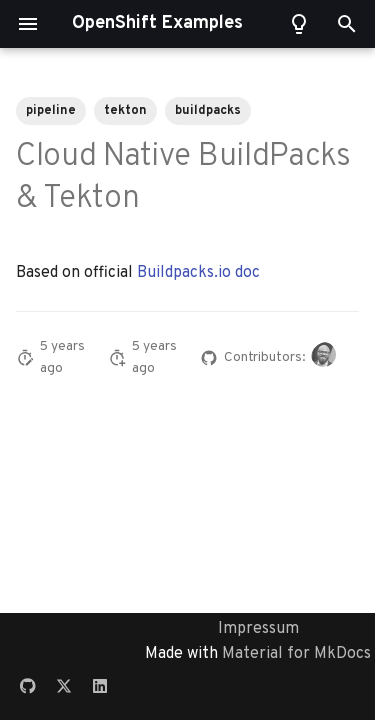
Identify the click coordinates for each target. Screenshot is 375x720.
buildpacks (208, 111)
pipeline (51, 111)
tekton (125, 111)
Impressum (258, 629)
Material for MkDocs (296, 654)
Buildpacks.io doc (198, 273)
